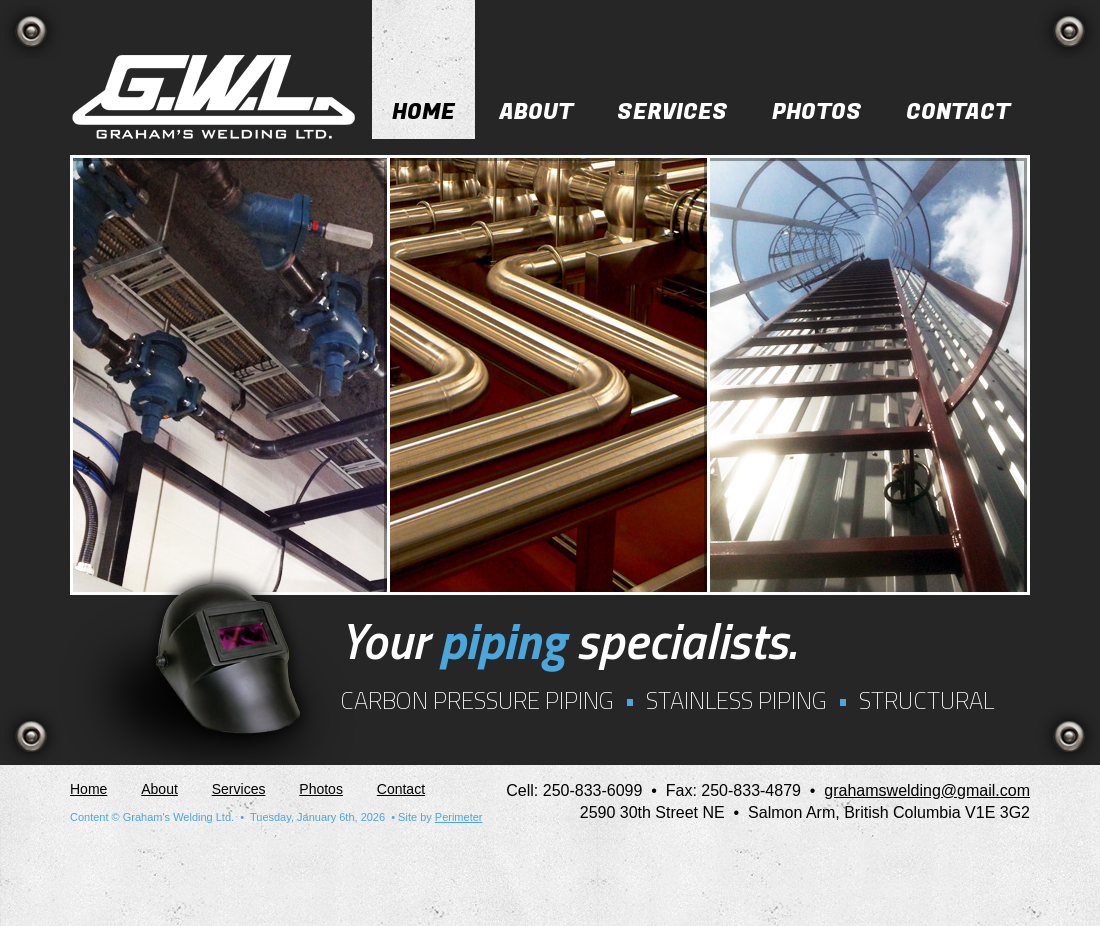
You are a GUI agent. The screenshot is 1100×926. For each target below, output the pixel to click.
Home (423, 112)
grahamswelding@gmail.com (927, 790)
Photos (817, 112)
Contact (958, 112)
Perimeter (459, 817)
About (536, 112)
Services (672, 112)
